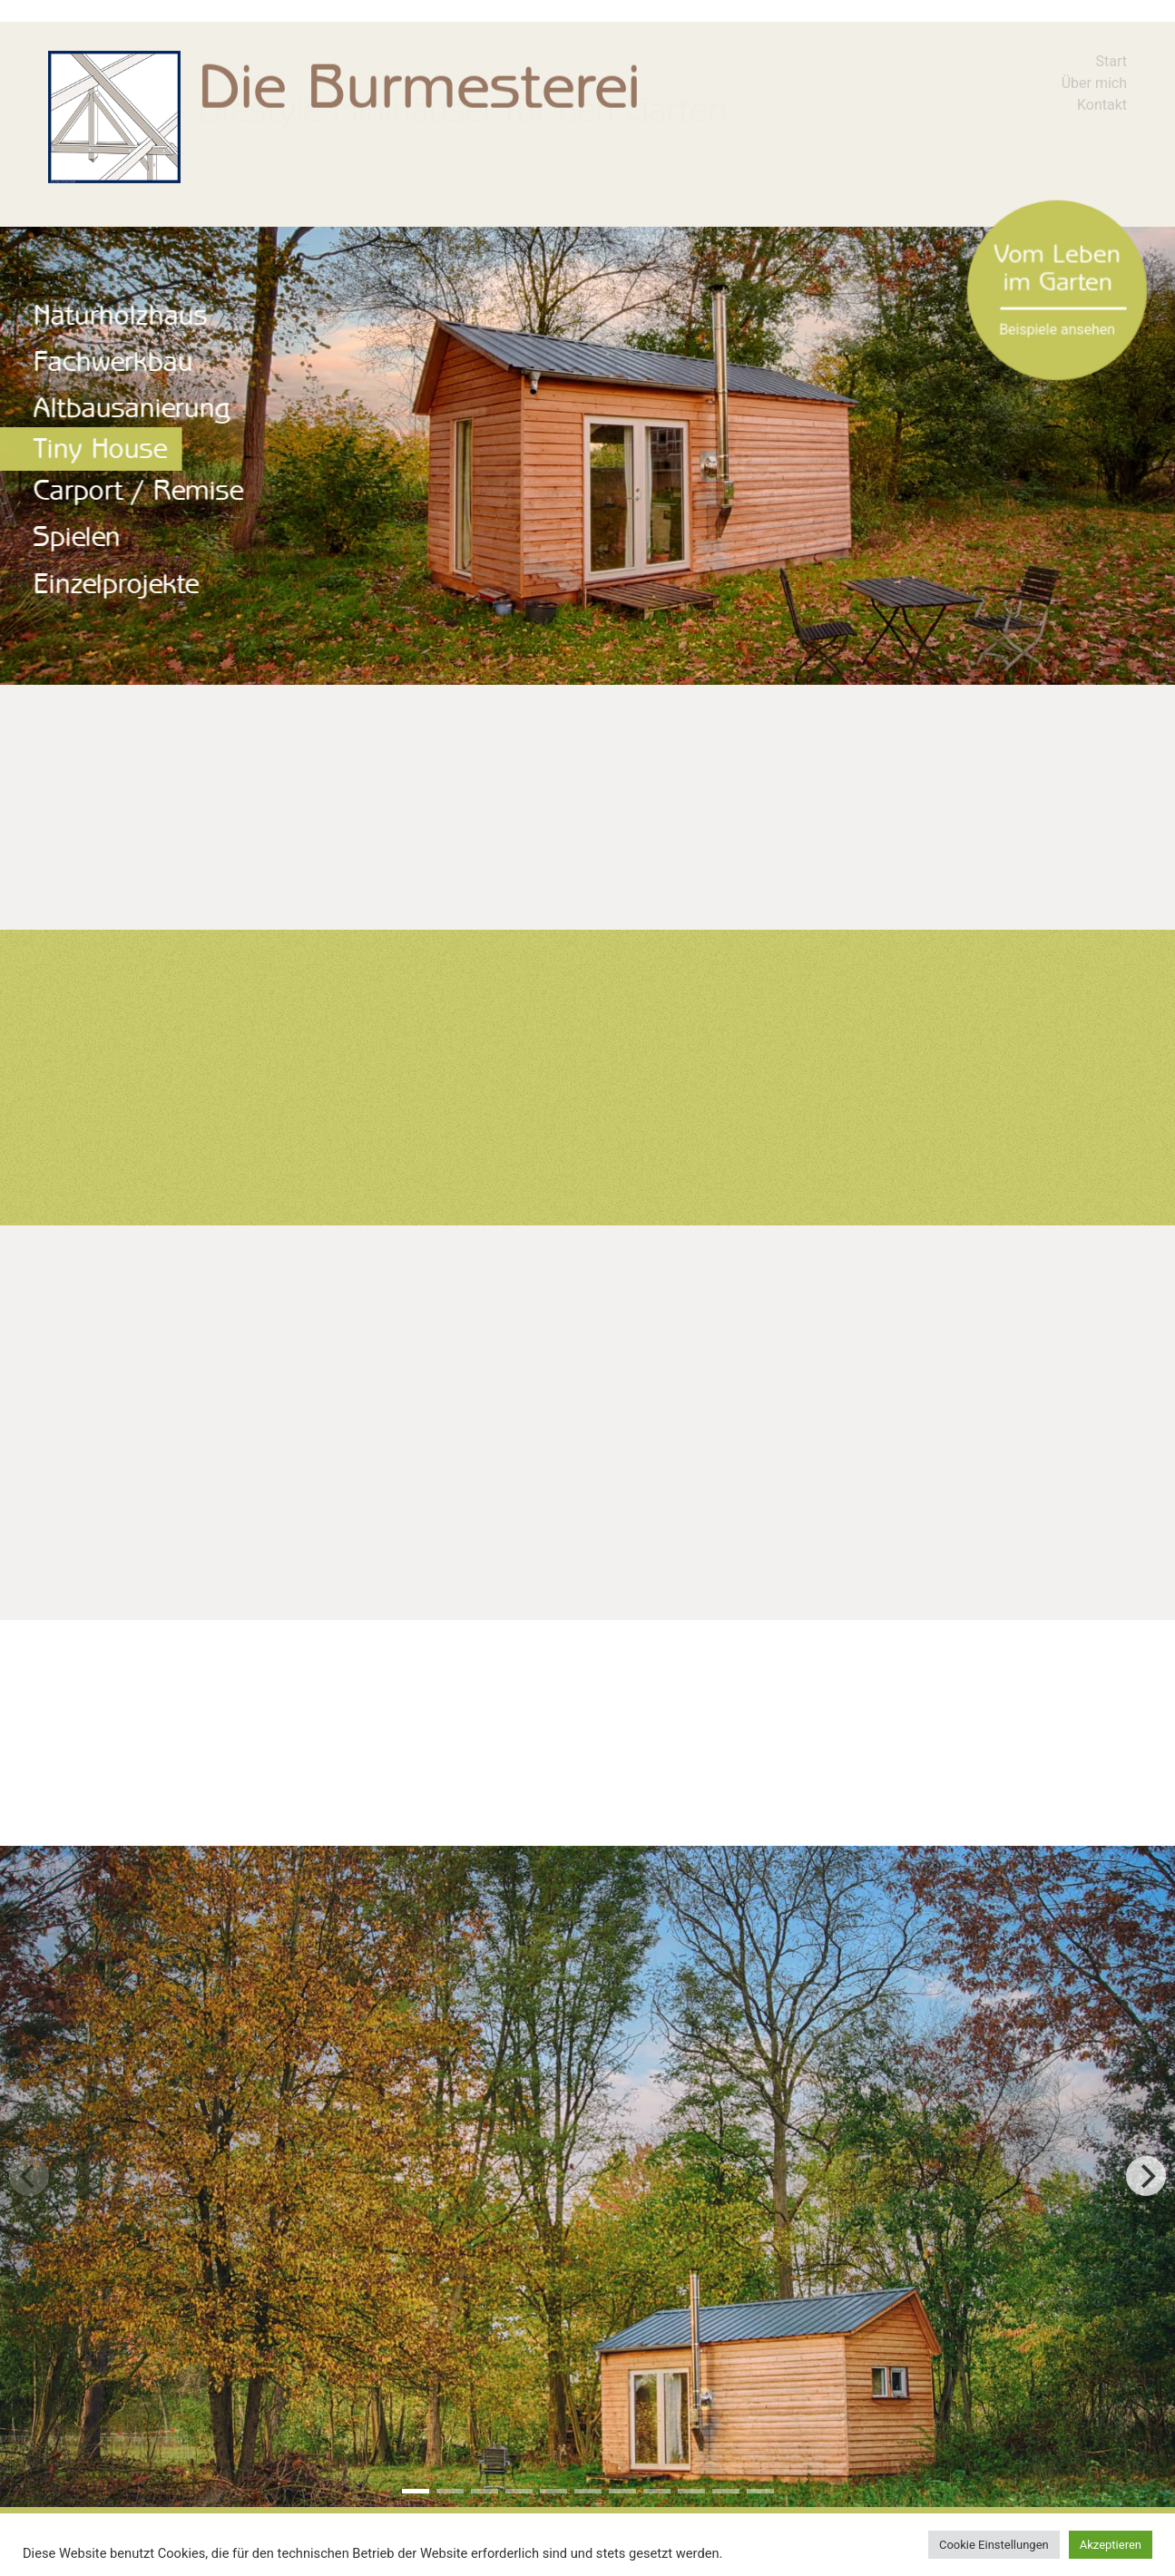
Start (1111, 61)
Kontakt (1102, 104)
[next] (1146, 2176)
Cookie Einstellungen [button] (994, 2545)
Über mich (1094, 83)
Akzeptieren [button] (1110, 2545)
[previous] (29, 2176)
